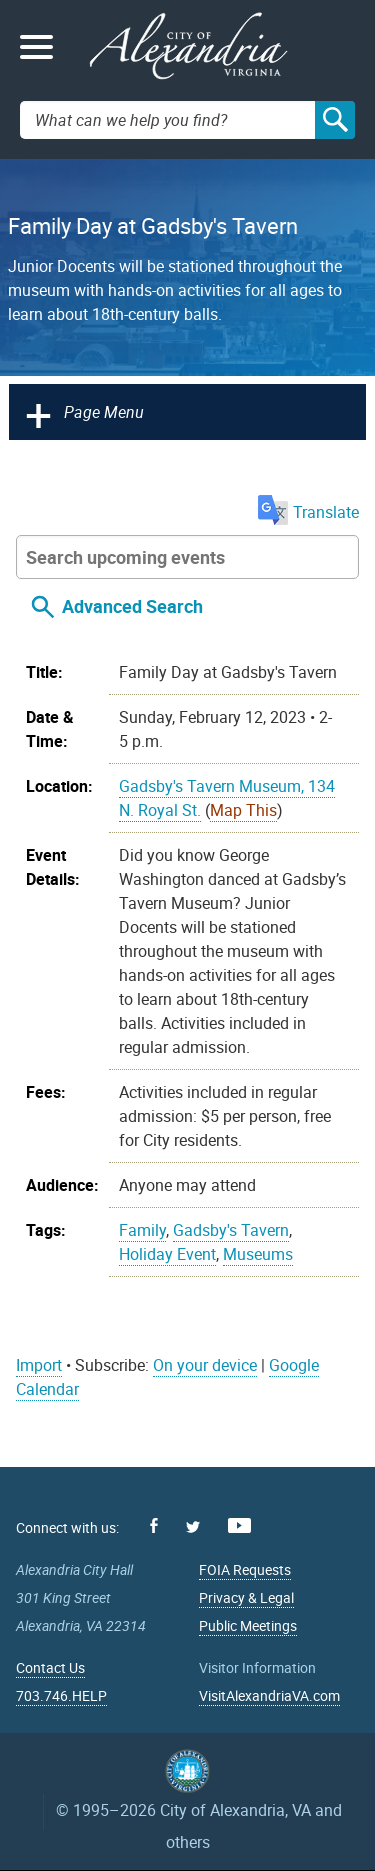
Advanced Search (132, 606)
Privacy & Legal (246, 1597)
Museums (258, 1254)
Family (142, 1230)
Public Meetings (248, 1625)
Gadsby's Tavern (231, 1230)
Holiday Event (167, 1254)
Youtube (239, 1525)
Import (39, 1365)
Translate (308, 512)
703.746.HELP (61, 1695)
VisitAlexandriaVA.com (269, 1695)
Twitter (193, 1527)
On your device (205, 1365)
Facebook (154, 1525)
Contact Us (50, 1667)
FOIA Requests (245, 1569)
